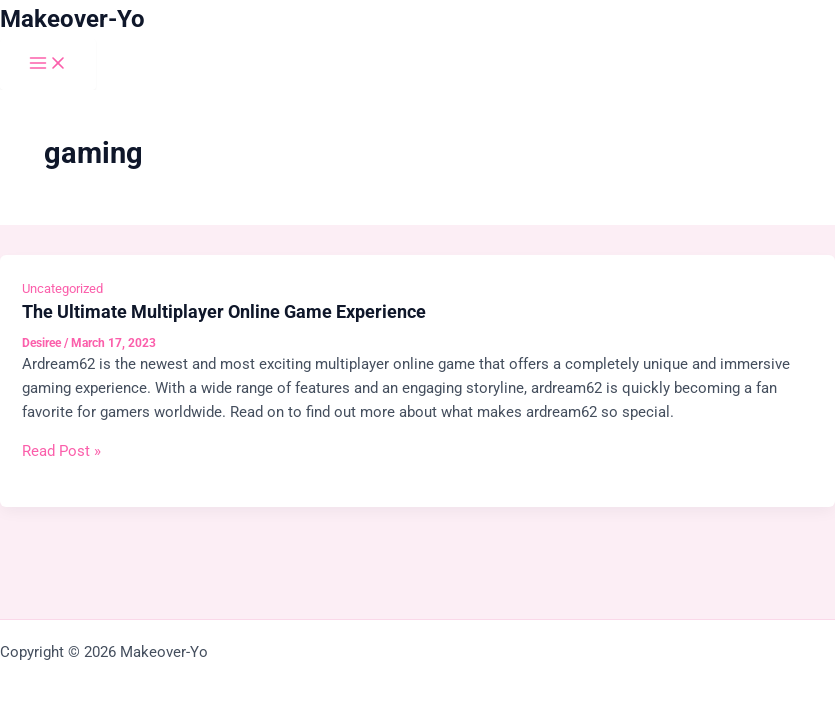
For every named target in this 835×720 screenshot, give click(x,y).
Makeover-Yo (72, 19)
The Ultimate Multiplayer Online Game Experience (224, 311)
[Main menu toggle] (48, 64)
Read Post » (61, 451)
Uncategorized (62, 288)
